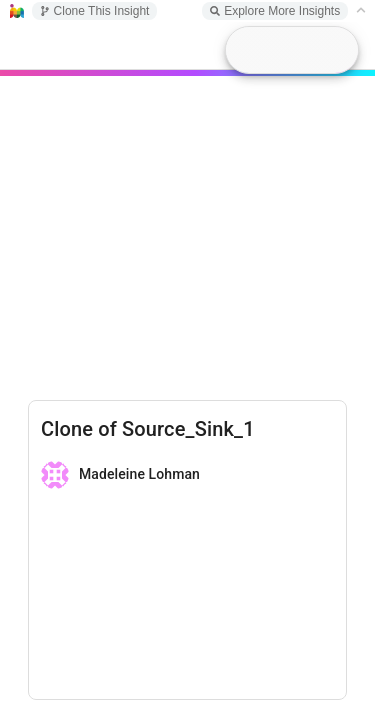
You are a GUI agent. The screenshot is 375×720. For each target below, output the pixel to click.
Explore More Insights (275, 11)
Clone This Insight (95, 11)
